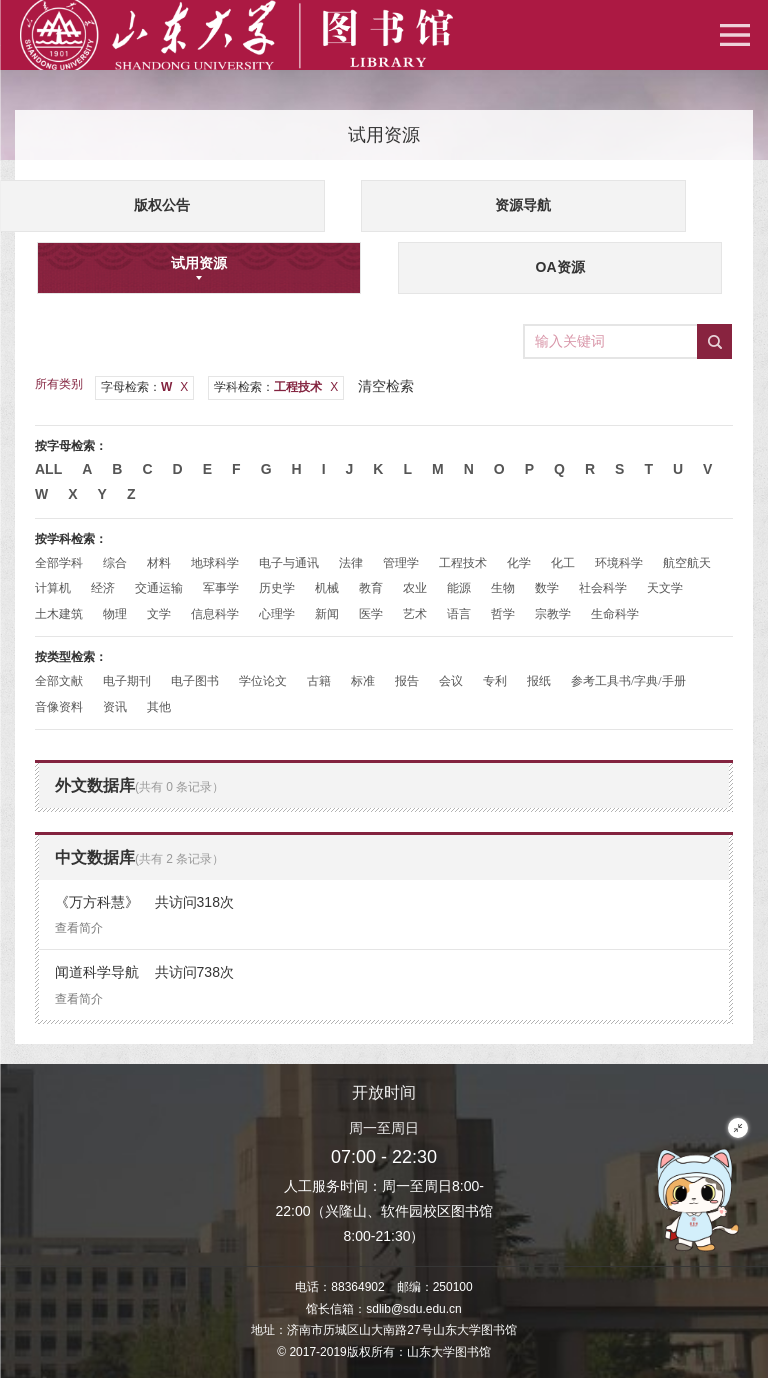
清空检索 (386, 386)
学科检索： (276, 387)
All (48, 469)
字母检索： (144, 387)
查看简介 (79, 928)
